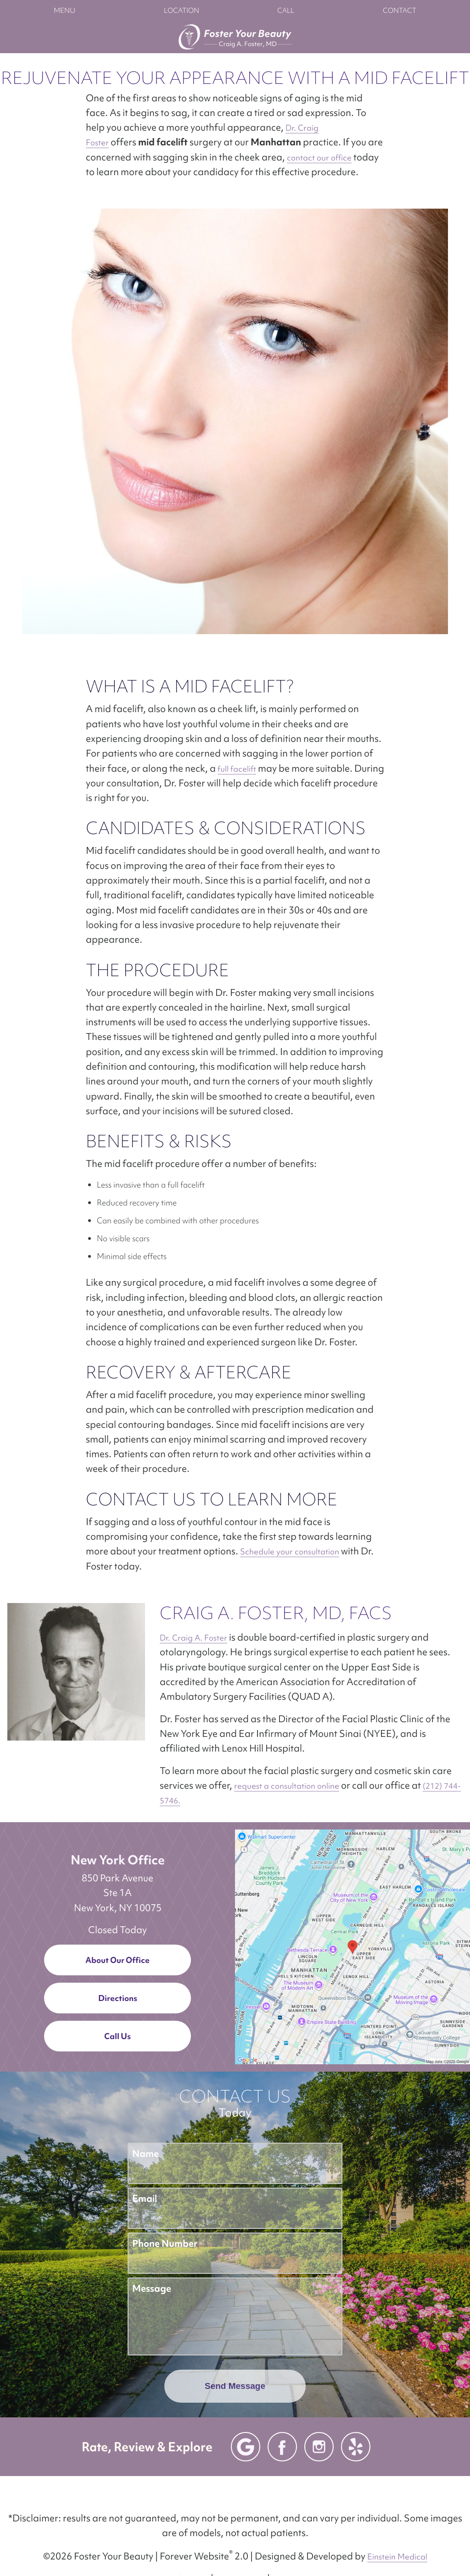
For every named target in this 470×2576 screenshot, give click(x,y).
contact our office (319, 157)
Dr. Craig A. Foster (193, 1637)
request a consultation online (286, 1785)
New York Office (118, 1860)
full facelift (237, 768)
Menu (64, 10)
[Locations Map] (352, 1945)
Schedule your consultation (289, 1551)
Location (181, 10)
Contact (399, 10)
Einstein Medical (397, 2556)
